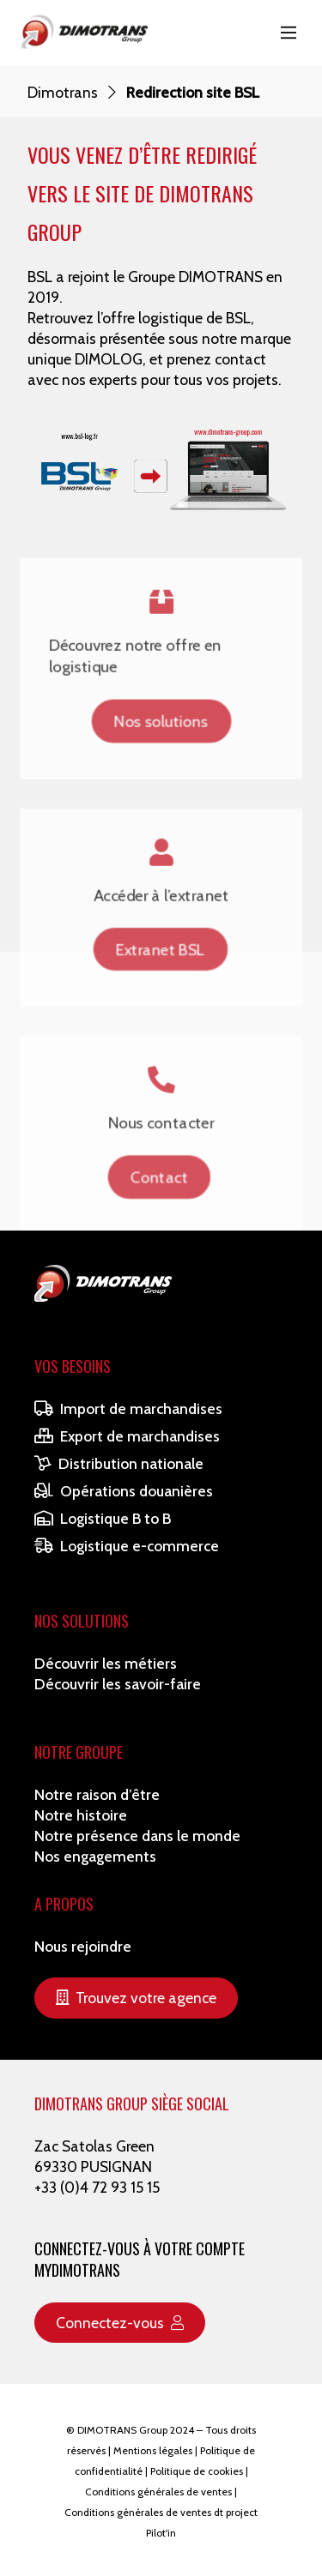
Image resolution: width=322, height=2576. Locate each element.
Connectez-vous (120, 2323)
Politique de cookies (196, 2471)
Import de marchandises (128, 1408)
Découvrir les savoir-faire (117, 1684)
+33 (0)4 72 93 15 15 (97, 2187)
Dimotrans (62, 92)
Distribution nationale (119, 1463)
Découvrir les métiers (105, 1663)
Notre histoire (80, 1815)
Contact (159, 1193)
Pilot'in (161, 2532)
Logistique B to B (102, 1518)
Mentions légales (152, 2450)
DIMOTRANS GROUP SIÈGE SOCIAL (131, 2103)
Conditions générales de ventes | (161, 2491)
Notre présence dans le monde (137, 1836)
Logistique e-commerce (126, 1546)
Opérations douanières (123, 1491)
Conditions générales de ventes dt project (161, 2512)
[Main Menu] (288, 32)
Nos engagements (95, 1856)
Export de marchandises (127, 1436)
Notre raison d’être (97, 1794)
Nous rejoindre (82, 1946)
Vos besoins (72, 1366)
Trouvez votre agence (136, 1998)
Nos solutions (160, 710)
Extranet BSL (160, 951)
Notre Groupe (78, 1752)
